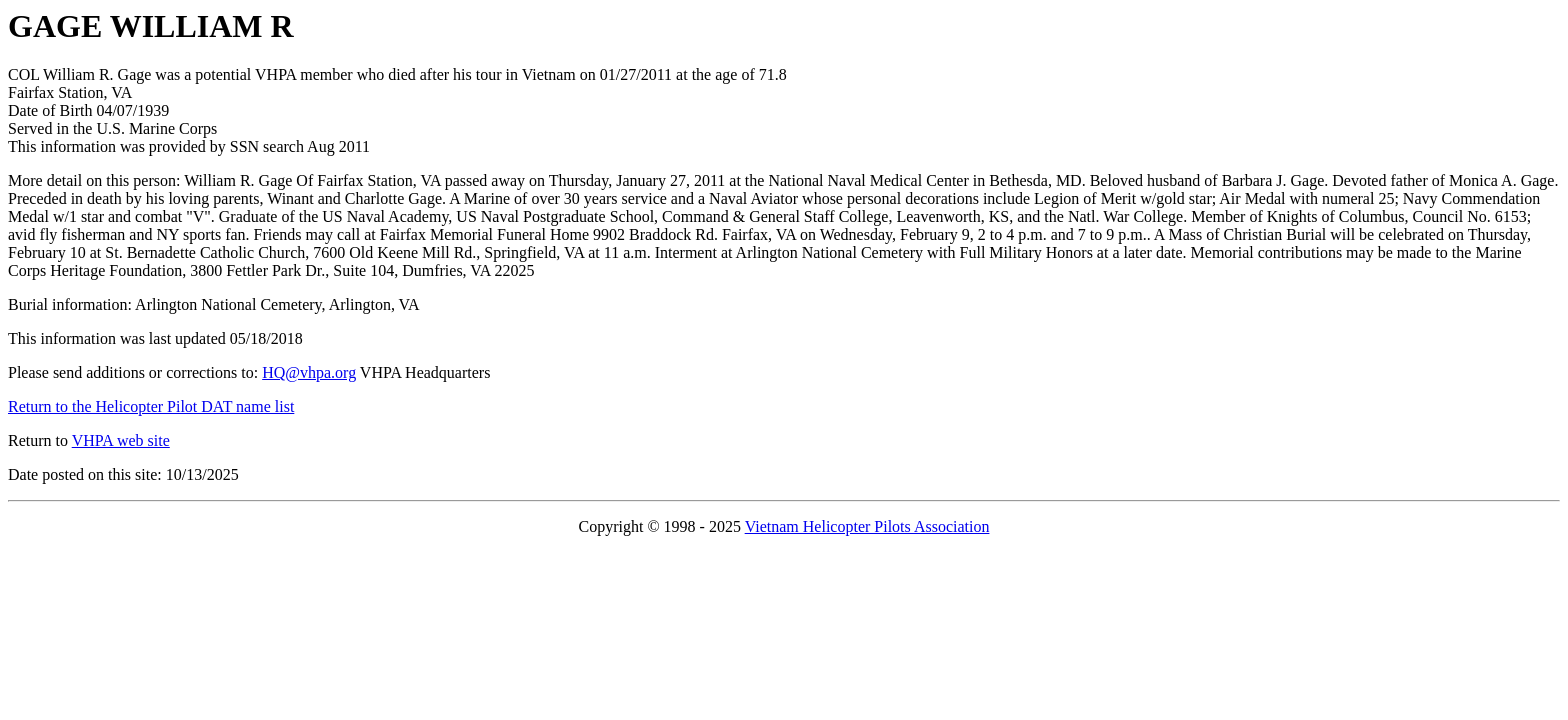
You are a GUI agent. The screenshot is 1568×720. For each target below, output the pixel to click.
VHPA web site (121, 440)
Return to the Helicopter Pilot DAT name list (151, 406)
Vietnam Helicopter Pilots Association (867, 526)
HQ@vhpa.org (309, 372)
